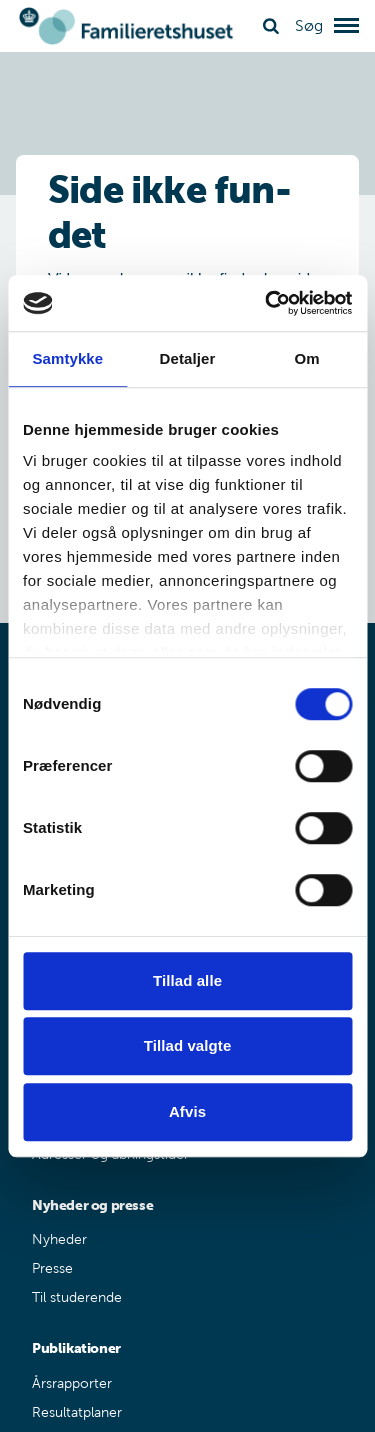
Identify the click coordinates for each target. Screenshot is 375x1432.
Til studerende (77, 1297)
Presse (52, 1268)
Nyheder (59, 1239)
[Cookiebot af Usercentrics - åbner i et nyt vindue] (267, 303)
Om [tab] (307, 358)
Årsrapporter (72, 1383)
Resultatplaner (77, 1412)
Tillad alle (187, 980)
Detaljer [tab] (188, 358)
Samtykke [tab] (67, 358)
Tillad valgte (188, 1045)
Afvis (187, 1111)
